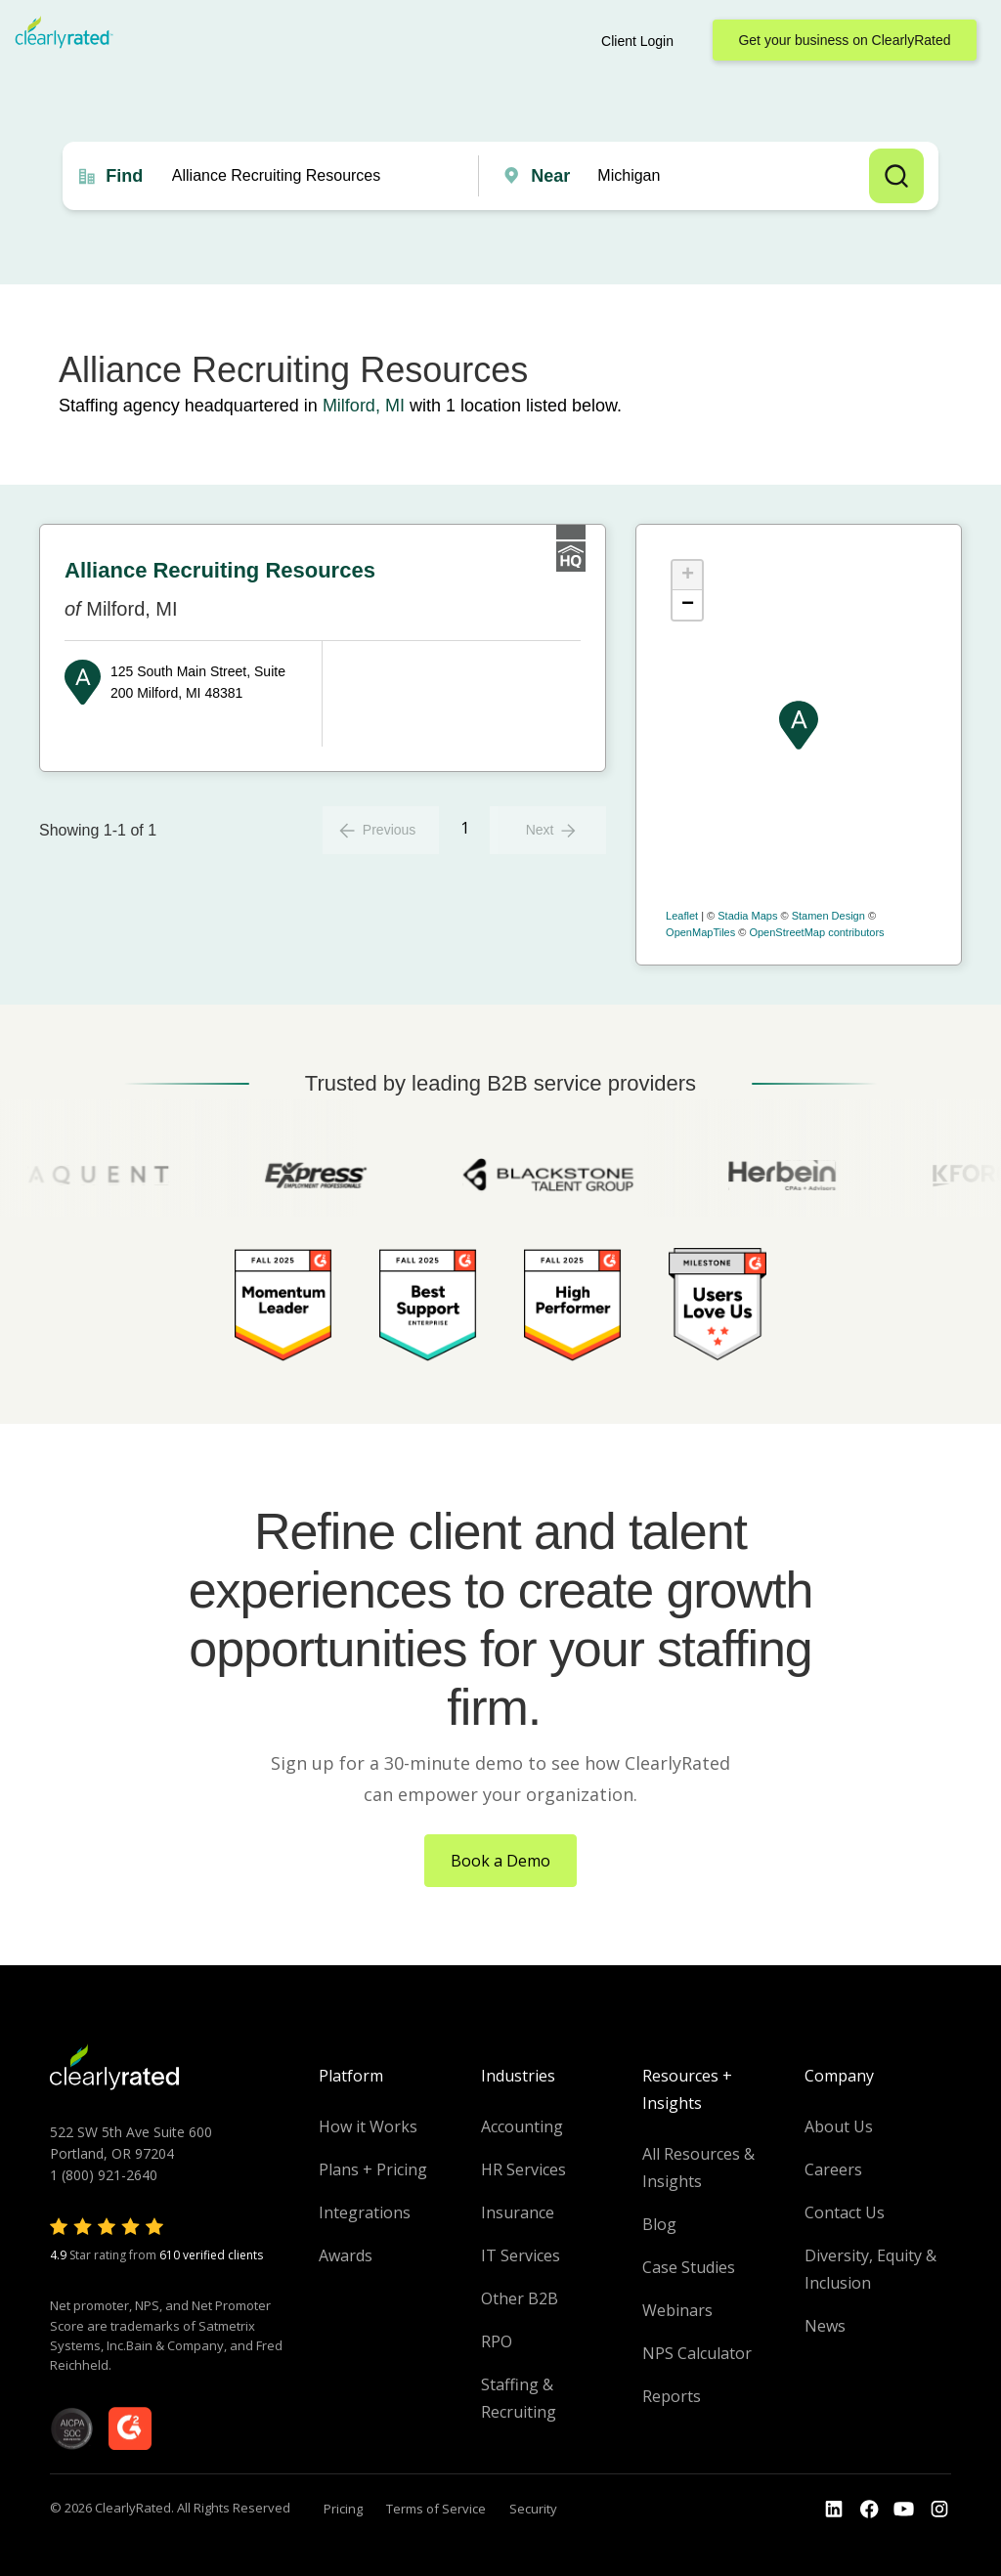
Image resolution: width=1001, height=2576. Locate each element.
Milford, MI (364, 405)
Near (550, 176)
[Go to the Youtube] (869, 2509)
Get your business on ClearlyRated (844, 40)
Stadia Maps (747, 916)
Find (124, 176)
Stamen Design (828, 916)
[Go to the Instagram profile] (939, 2509)
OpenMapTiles (700, 932)
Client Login (637, 41)
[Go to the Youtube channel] (904, 2509)
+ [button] (687, 575)
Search (896, 176)
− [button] (687, 605)
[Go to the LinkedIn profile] (834, 2509)
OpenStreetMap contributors (816, 932)
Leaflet (682, 916)
